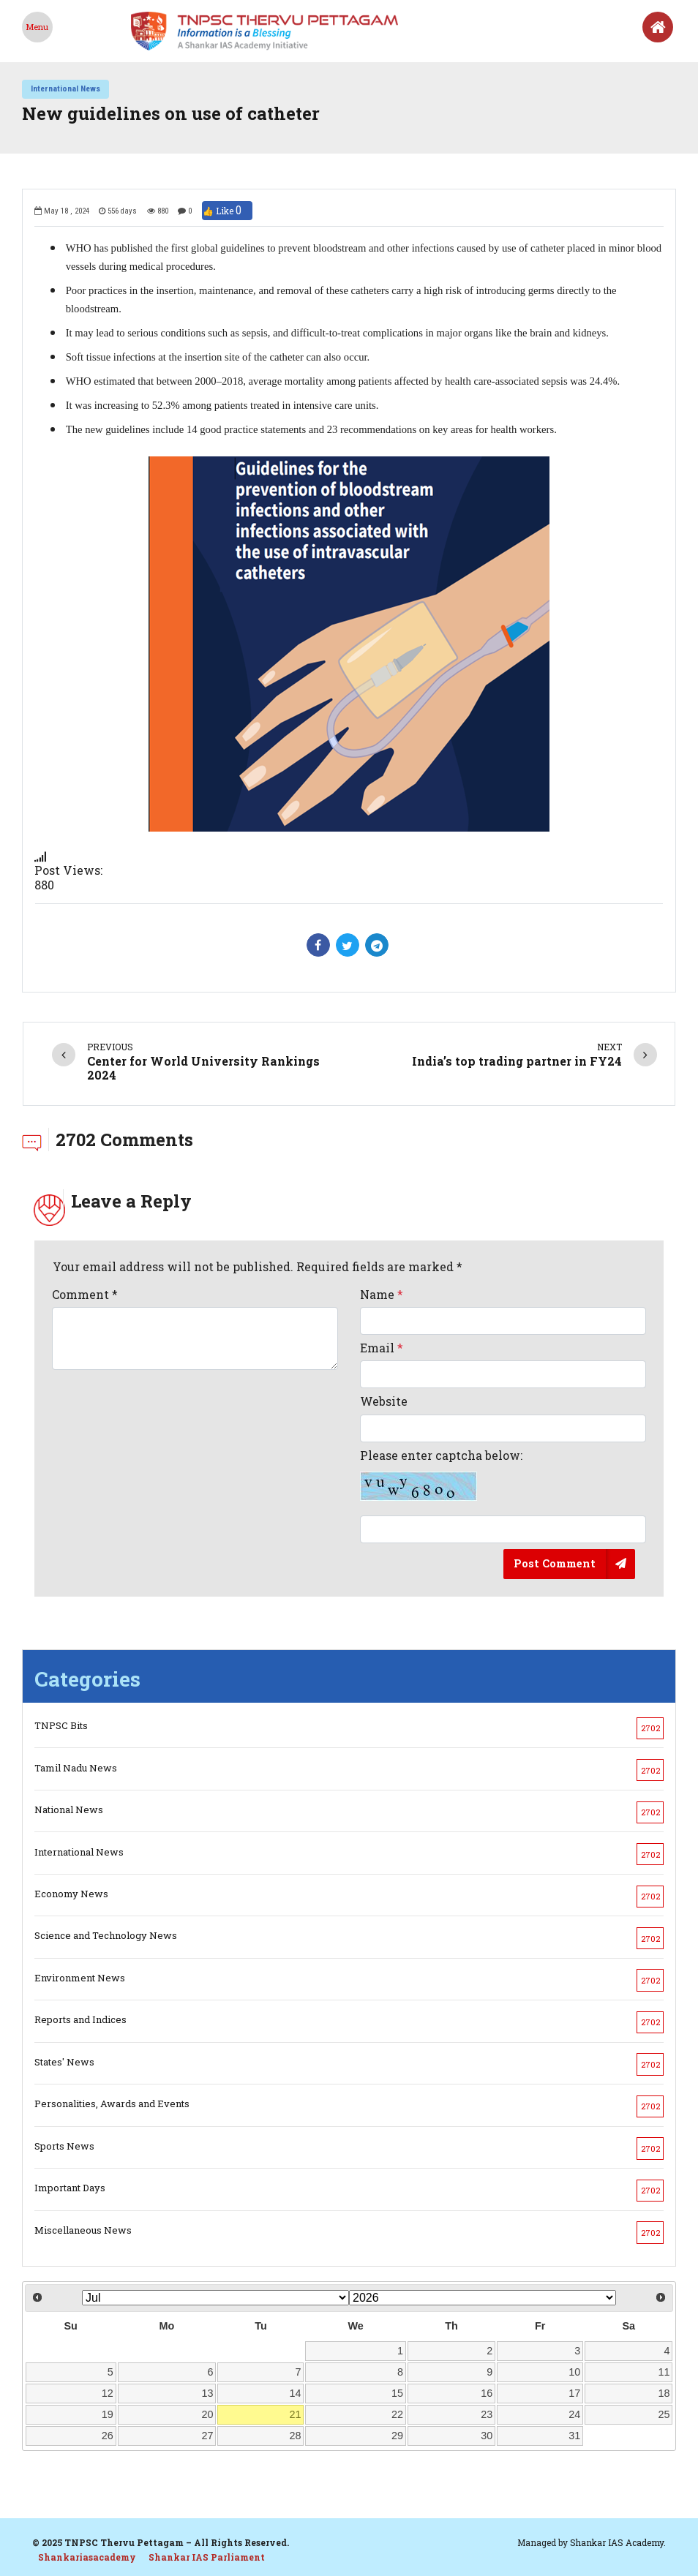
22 (397, 2414)
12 (107, 2393)
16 (486, 2393)
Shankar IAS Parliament (207, 2557)
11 (663, 2372)
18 (663, 2393)
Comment (85, 1294)
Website (384, 1401)
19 (107, 2414)
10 (574, 2372)
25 (663, 2414)
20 (208, 2414)
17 (574, 2393)
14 (295, 2393)
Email (381, 1348)
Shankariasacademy (87, 2557)
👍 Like (227, 210)
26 (107, 2435)
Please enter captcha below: (441, 1474)
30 (486, 2435)
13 (208, 2393)
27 (208, 2435)
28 (295, 2435)
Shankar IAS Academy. (618, 2542)
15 (397, 2393)
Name (381, 1294)
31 (574, 2435)
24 (574, 2414)
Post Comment (555, 1563)
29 (397, 2435)
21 (295, 2414)
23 (486, 2414)
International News (65, 88)
